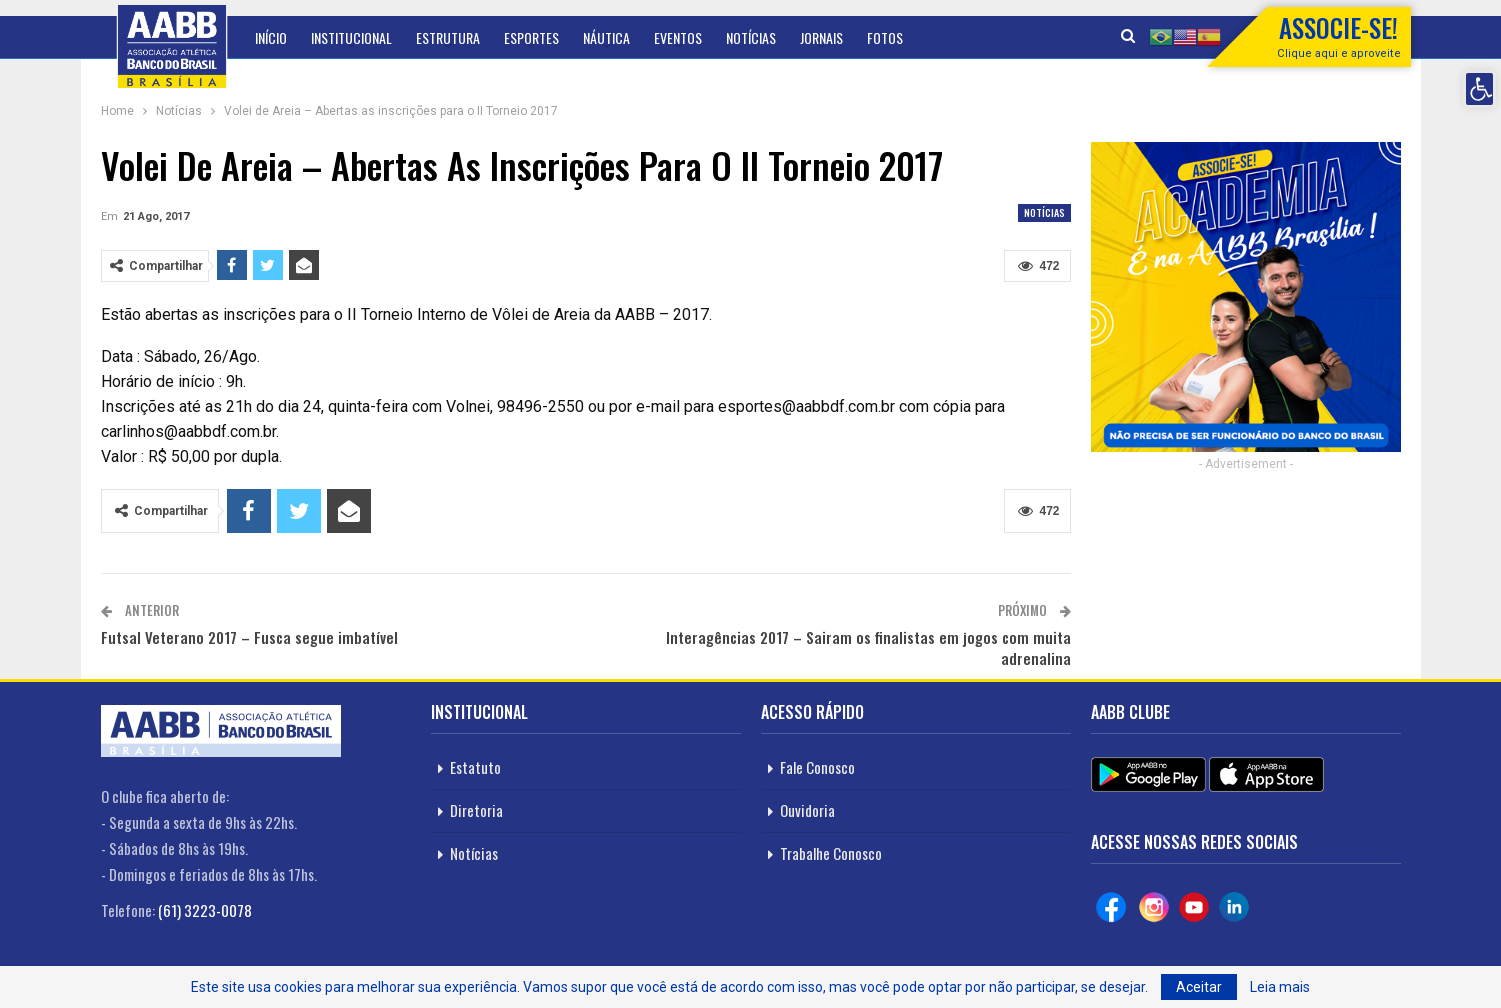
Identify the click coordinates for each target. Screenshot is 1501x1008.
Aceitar (1199, 987)
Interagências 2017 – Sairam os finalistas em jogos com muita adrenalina (868, 647)
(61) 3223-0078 (205, 910)
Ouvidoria (807, 810)
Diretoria (476, 810)
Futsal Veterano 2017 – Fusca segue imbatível (249, 637)
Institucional (351, 37)
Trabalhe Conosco (831, 853)
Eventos (678, 37)
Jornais (821, 37)
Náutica (606, 37)
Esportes (531, 37)
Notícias (751, 37)
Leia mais (1280, 987)
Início (271, 37)
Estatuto (475, 767)
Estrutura (448, 37)
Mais (880, 37)
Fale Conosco (817, 767)
